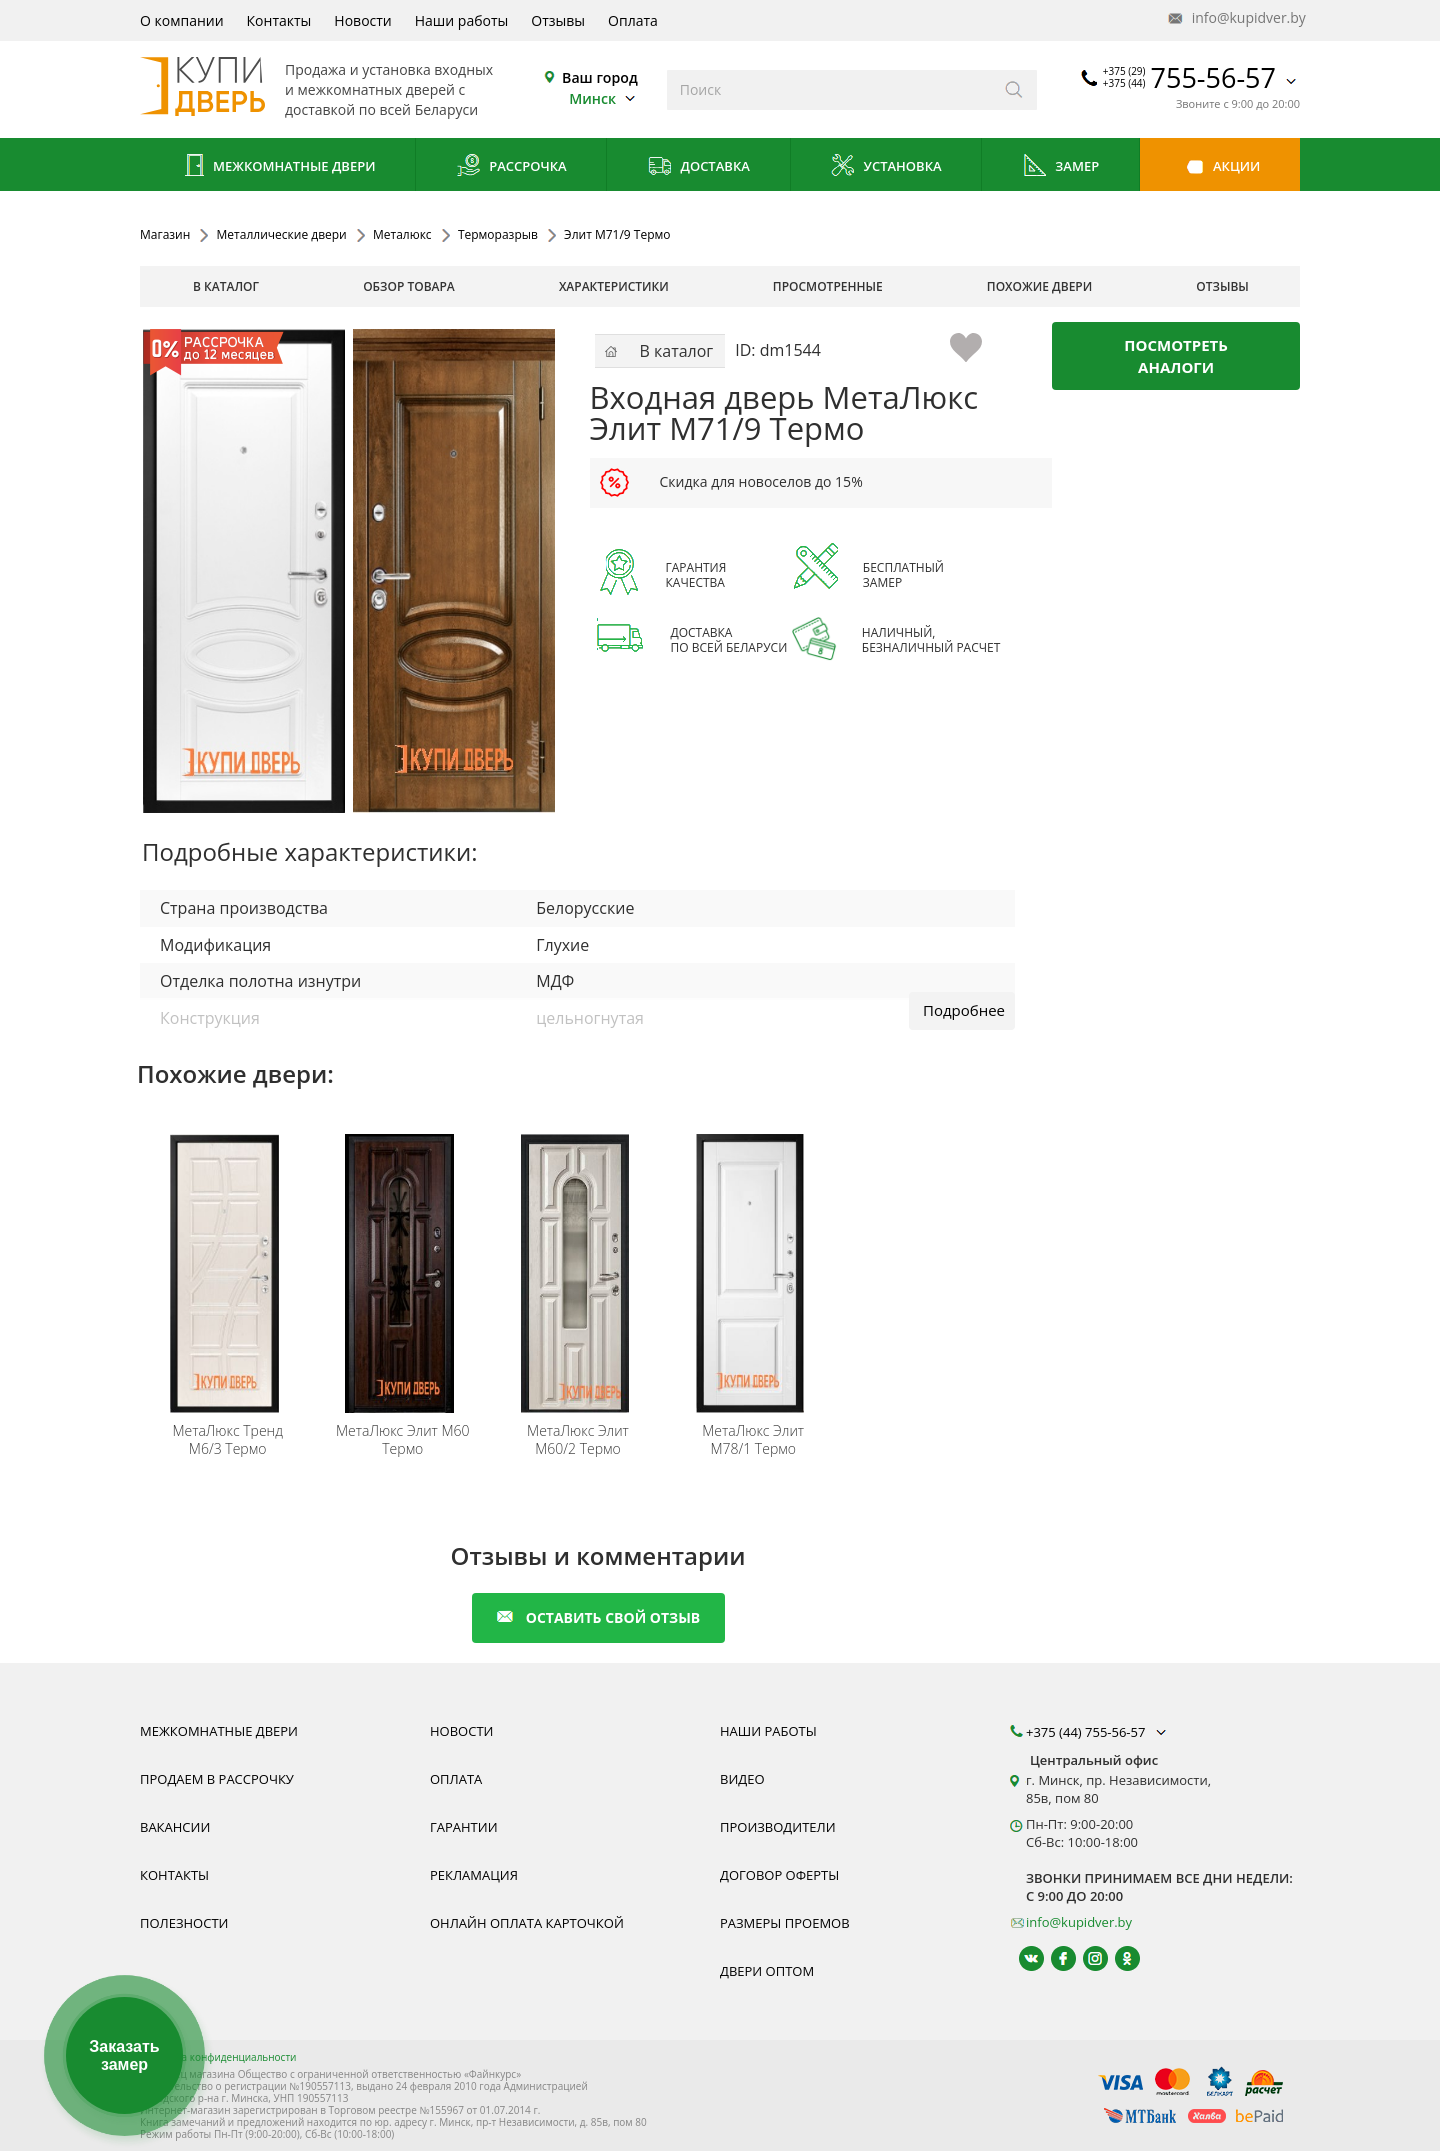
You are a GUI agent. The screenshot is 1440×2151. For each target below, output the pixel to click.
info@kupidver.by (1235, 18)
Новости (362, 20)
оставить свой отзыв (598, 1617)
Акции (1220, 167)
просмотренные (828, 286)
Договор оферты (779, 1875)
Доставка (698, 167)
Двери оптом (767, 1971)
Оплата (633, 20)
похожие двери (1039, 286)
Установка (885, 167)
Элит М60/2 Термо (578, 1440)
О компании (182, 20)
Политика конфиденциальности (218, 2057)
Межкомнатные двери (278, 167)
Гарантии (464, 1827)
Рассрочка (511, 167)
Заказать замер (124, 2055)
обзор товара (409, 286)
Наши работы (462, 20)
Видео (742, 1779)
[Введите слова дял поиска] (829, 90)
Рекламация (474, 1875)
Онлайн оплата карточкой (527, 1923)
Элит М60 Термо (403, 1440)
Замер (1060, 167)
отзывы (1222, 286)
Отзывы (558, 20)
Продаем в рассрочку (217, 1779)
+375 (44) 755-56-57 (1098, 1732)
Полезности (184, 1923)
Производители (778, 1827)
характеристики (614, 286)
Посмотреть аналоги (1176, 356)
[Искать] (1014, 90)
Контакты (279, 20)
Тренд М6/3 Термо (227, 1440)
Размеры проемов (785, 1923)
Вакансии (175, 1827)
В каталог (226, 286)
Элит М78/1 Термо (753, 1440)
